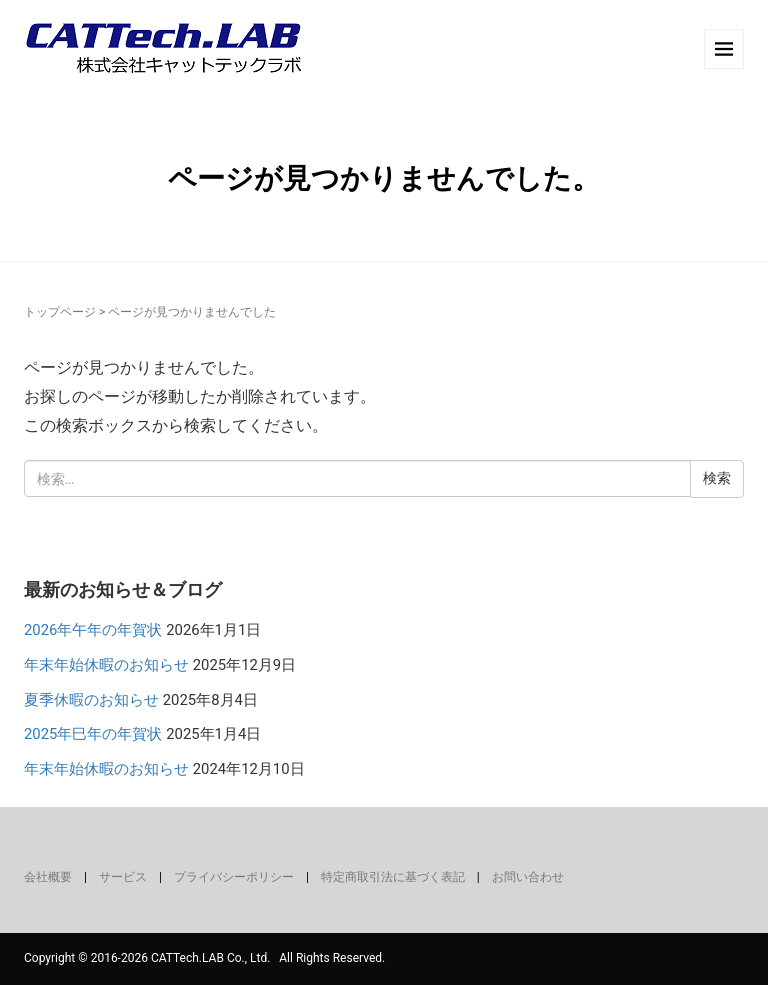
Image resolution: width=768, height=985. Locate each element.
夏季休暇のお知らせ (91, 700)
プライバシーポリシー (234, 877)
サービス (123, 877)
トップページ (60, 312)
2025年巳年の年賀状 (93, 734)
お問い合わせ (528, 877)
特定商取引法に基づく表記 (393, 877)
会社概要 (48, 877)
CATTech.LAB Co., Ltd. (210, 958)
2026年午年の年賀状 (93, 630)
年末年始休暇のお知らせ (106, 665)
